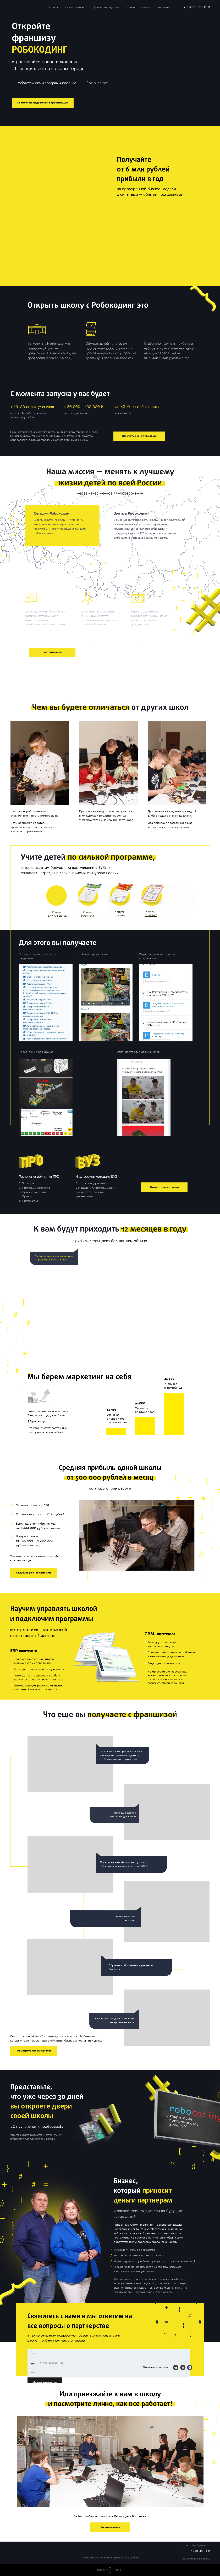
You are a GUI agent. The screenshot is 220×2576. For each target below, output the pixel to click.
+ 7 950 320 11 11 (197, 7)
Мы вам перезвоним (44, 2382)
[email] (109, 2372)
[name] (109, 2354)
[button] (43, 103)
